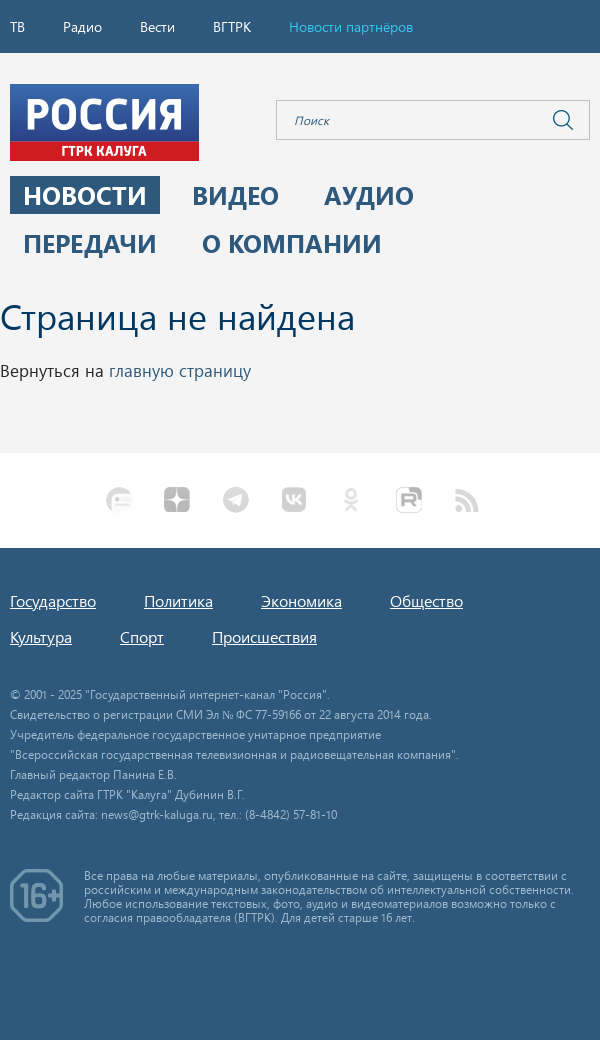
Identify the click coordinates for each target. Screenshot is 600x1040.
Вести (157, 26)
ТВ (17, 26)
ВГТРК (232, 26)
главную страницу (180, 370)
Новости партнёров (351, 26)
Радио (82, 26)
